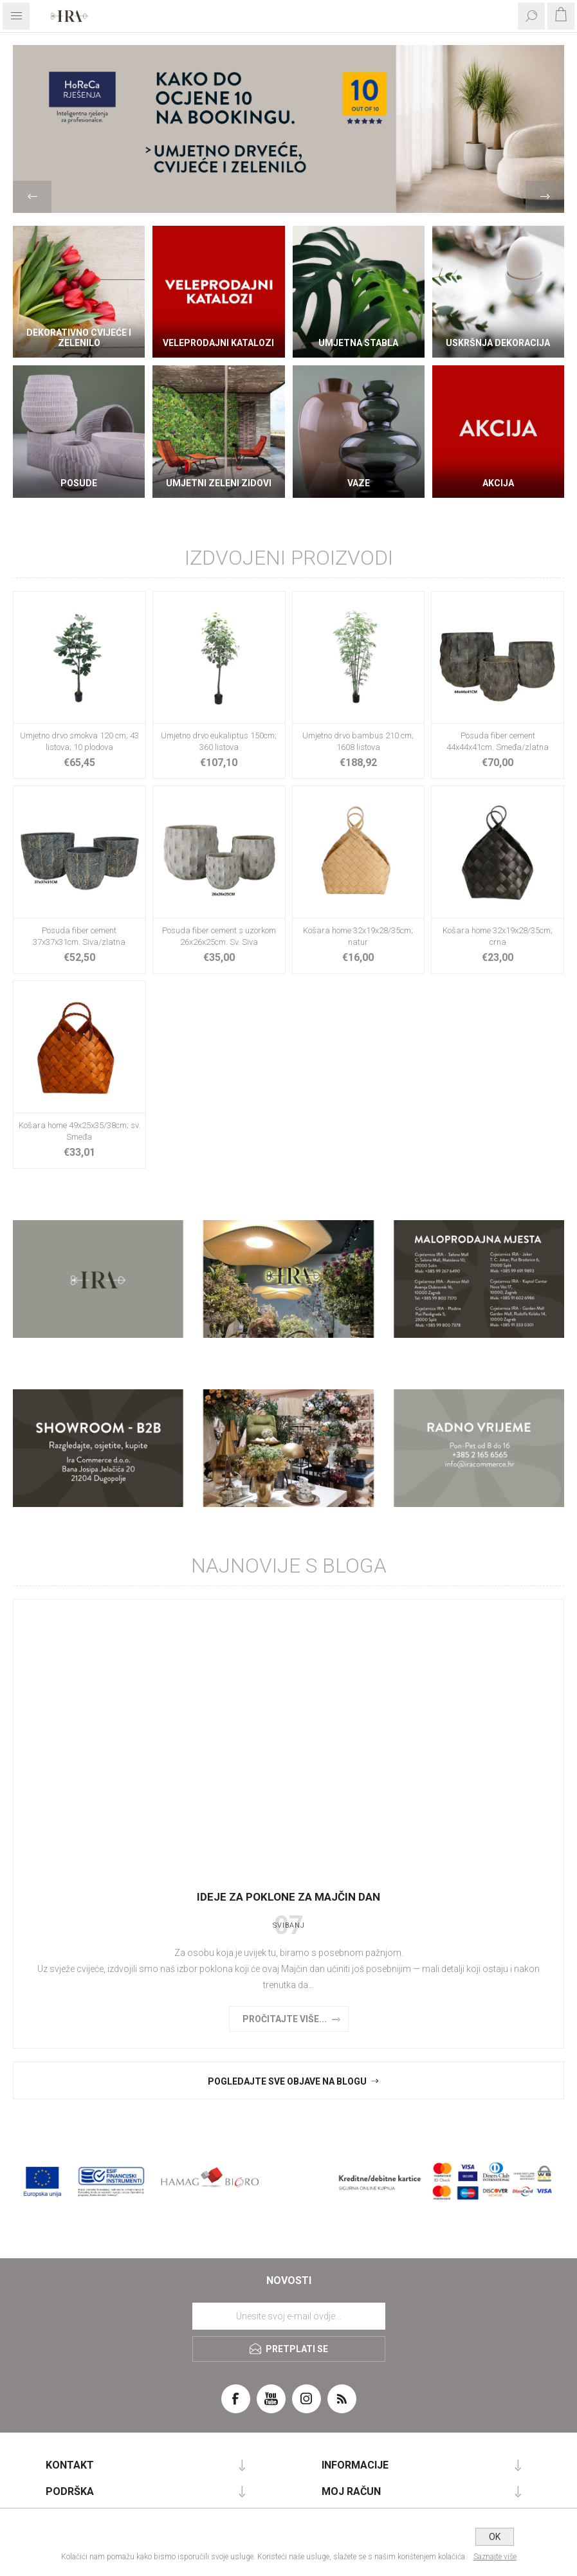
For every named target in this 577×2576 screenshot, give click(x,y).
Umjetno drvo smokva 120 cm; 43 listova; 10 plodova (79, 741)
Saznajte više (495, 2556)
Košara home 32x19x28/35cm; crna (498, 936)
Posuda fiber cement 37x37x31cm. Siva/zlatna (79, 936)
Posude (78, 483)
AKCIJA (498, 483)
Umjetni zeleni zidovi (218, 483)
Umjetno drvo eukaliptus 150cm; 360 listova (219, 741)
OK (494, 2537)
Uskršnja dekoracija (498, 343)
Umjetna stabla (358, 343)
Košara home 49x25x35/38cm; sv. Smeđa (79, 1131)
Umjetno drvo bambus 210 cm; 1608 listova (358, 741)
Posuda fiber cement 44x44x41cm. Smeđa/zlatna (497, 741)
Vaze (358, 483)
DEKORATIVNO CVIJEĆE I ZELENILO (78, 337)
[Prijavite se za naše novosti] (288, 2316)
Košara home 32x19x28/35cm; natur (358, 936)
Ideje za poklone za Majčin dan (288, 1896)
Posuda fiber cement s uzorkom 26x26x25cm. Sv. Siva (219, 936)
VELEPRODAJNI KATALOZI (218, 343)
